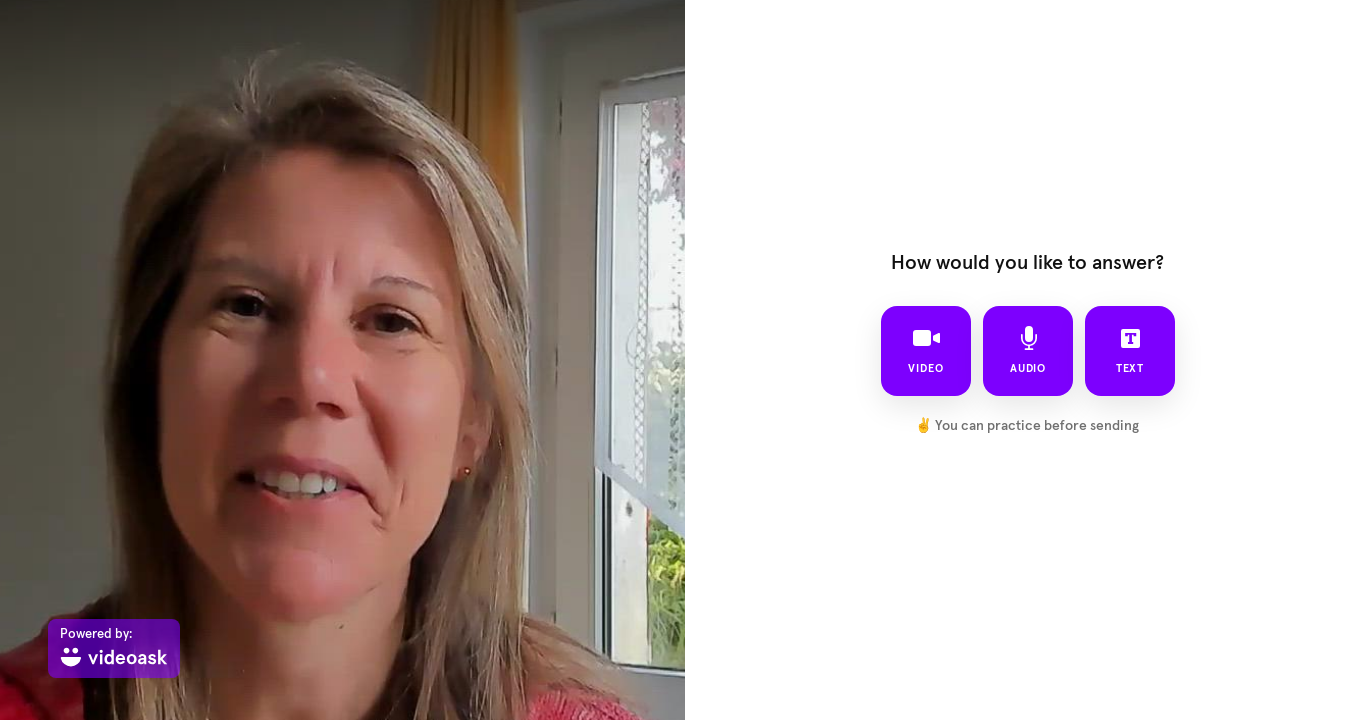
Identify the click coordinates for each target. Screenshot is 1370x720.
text (1129, 350)
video (926, 350)
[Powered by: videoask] (114, 648)
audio (1027, 350)
